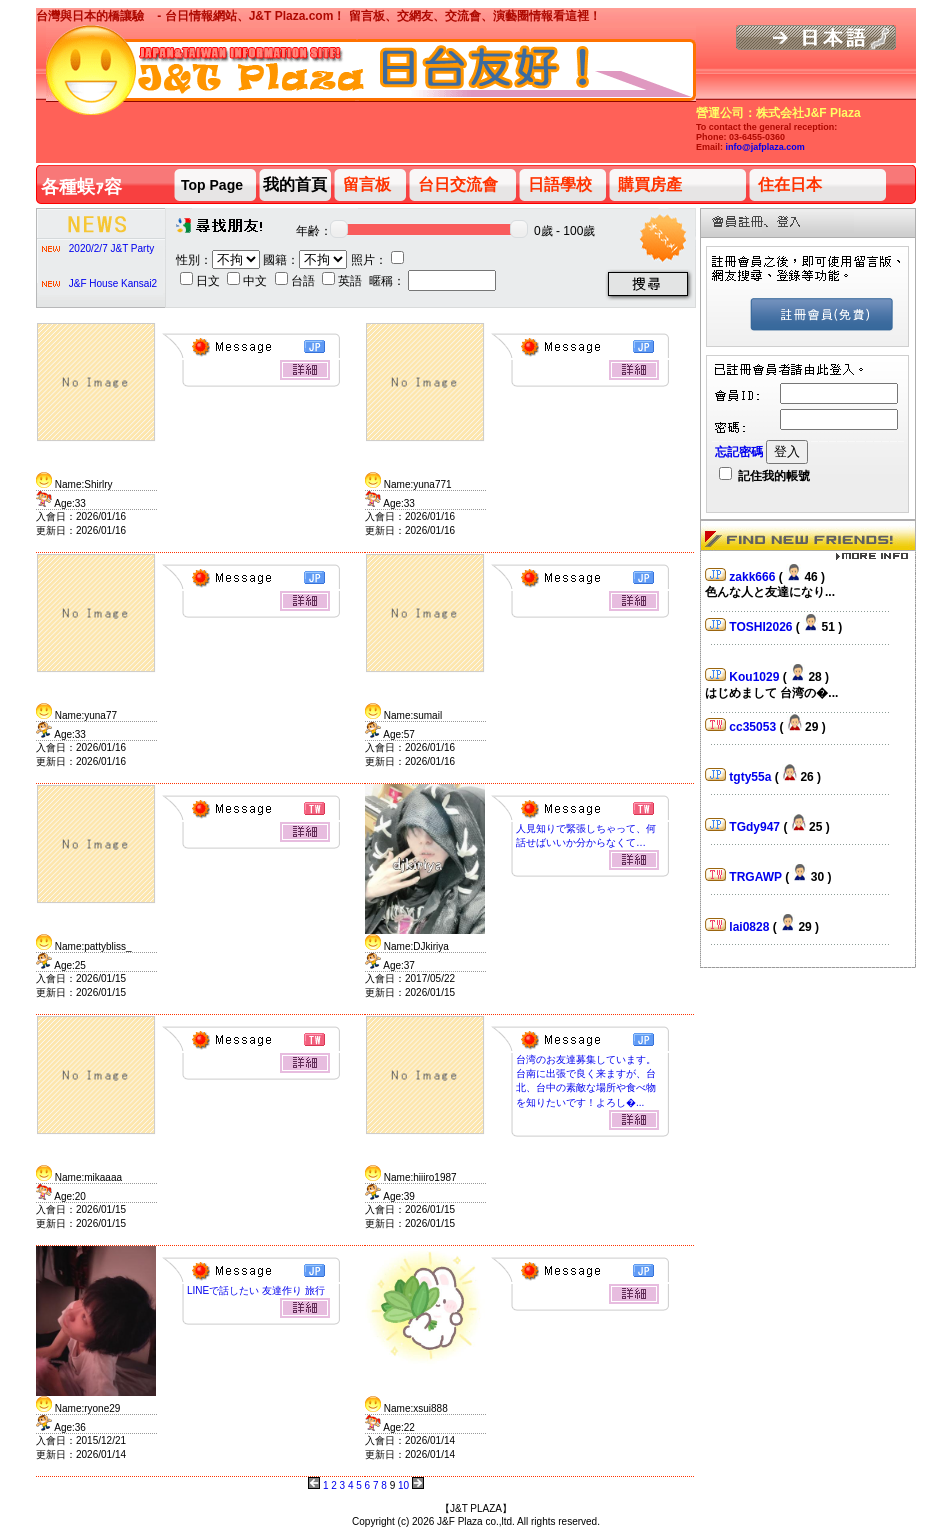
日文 (201, 281)
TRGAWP (757, 877)
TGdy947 (756, 827)
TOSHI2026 (762, 627)
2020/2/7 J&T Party (111, 248)
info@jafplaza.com (765, 147)
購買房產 (650, 184)
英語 (343, 281)
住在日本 (790, 184)
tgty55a (751, 777)
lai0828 (750, 927)
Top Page (212, 185)
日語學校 (560, 184)
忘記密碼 (739, 452)
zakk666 (753, 577)
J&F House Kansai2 (113, 283)
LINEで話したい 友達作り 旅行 (256, 1290)
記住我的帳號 (764, 476)
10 (403, 1485)
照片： (377, 260)
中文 (248, 281)
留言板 (367, 184)
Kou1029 (755, 677)
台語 (296, 281)
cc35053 (754, 727)
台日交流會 (458, 184)
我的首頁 (295, 184)
